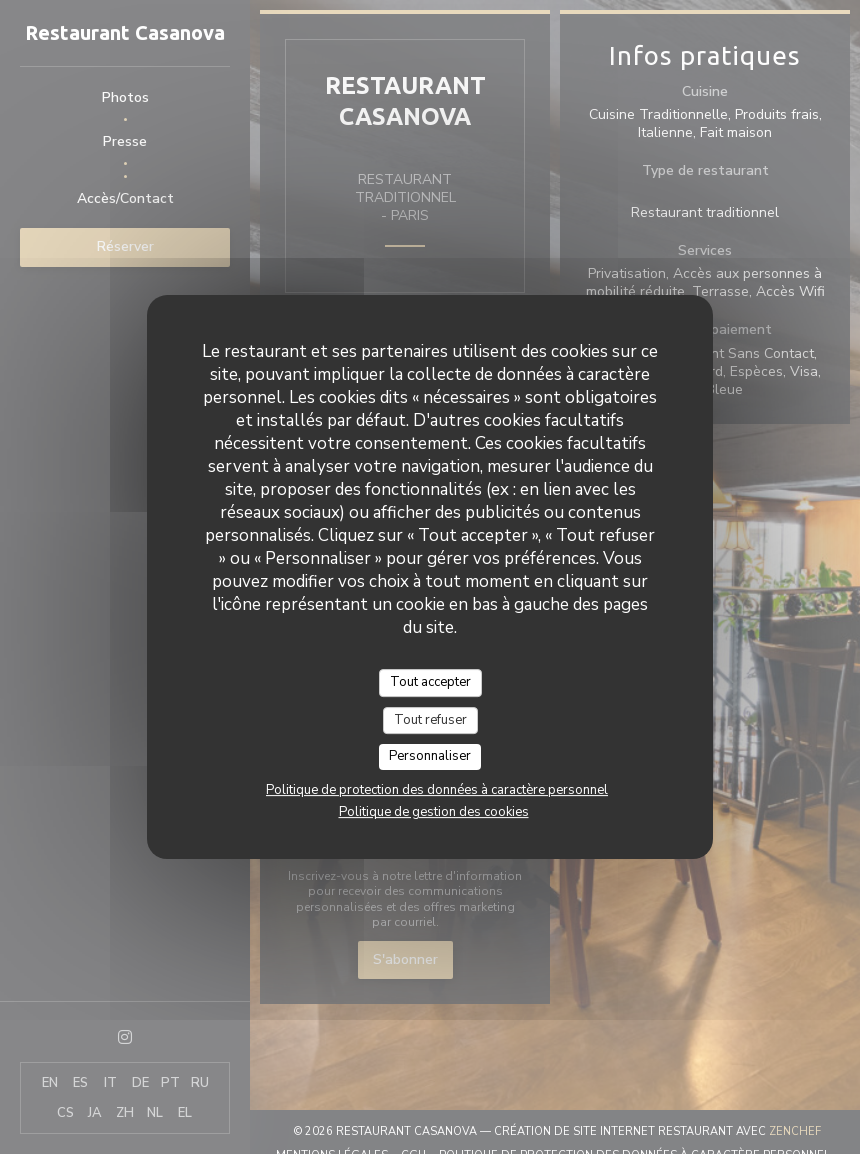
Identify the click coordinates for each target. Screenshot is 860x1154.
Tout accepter (430, 682)
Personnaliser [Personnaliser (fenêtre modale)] (430, 756)
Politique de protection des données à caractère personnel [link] (437, 790)
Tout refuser (430, 720)
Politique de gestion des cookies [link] (434, 812)
